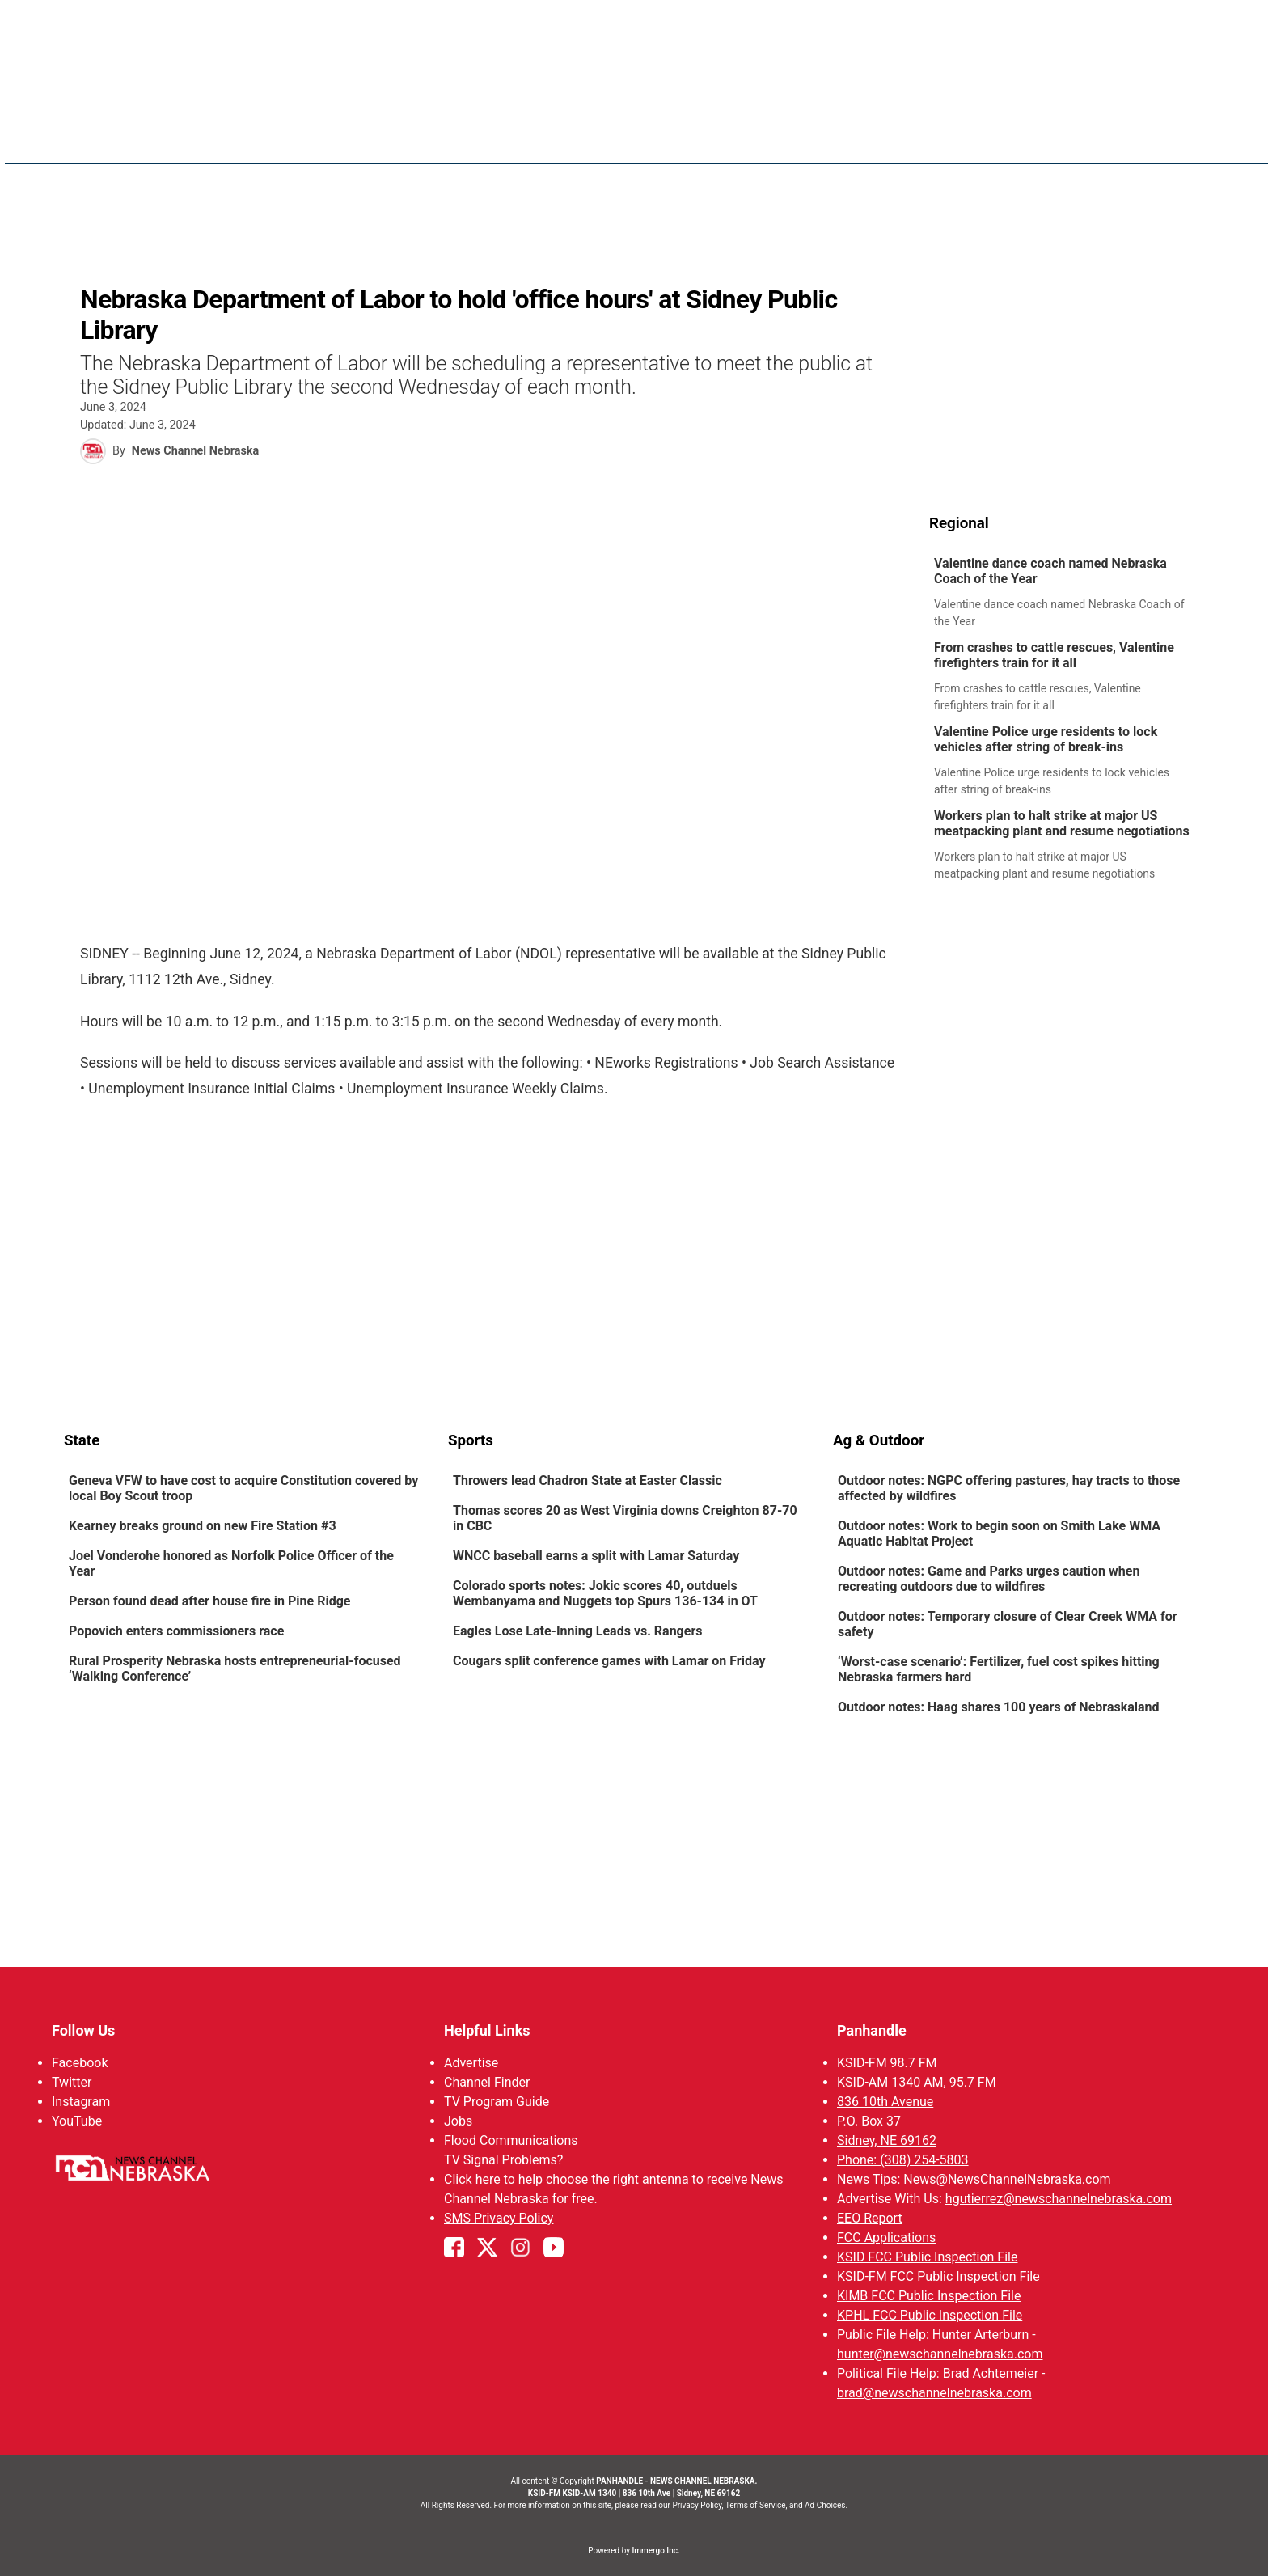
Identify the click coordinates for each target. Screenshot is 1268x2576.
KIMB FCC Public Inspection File (929, 2295)
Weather (749, 137)
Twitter (71, 2082)
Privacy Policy (696, 2505)
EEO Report (869, 2218)
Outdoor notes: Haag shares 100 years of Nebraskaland (999, 1707)
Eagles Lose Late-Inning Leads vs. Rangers (577, 1631)
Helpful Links (487, 2030)
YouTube (77, 2121)
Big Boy (916, 137)
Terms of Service (755, 2505)
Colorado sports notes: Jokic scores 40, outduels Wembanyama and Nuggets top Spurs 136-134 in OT (605, 1593)
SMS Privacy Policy (498, 2218)
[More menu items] (1186, 138)
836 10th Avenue (885, 2101)
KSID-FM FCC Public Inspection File (938, 2276)
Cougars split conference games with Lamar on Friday (609, 1661)
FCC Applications (886, 2237)
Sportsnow (835, 137)
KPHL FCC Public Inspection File (929, 2315)
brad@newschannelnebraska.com (934, 2392)
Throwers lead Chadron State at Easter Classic (587, 1480)
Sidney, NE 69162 (886, 2140)
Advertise (471, 2063)
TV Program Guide (496, 2101)
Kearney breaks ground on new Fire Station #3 (202, 1525)
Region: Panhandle (125, 146)
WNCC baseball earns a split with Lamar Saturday (596, 1555)
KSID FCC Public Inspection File (927, 2257)
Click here (472, 2179)
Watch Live (1050, 137)
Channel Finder (487, 2082)
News (682, 137)
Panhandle (872, 2030)
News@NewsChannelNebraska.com (1006, 2179)
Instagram (81, 2101)
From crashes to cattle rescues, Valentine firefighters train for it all (1054, 655)
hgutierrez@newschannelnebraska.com (1058, 2198)
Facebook (80, 2063)
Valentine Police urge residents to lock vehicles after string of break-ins (1045, 739)
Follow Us (83, 2030)
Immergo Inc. (655, 2550)
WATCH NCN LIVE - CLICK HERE (634, 24)
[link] (1067, 593)
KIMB (977, 137)
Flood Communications (511, 2140)
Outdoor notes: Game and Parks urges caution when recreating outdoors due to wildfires (988, 1578)
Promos (1132, 137)
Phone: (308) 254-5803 (903, 2160)
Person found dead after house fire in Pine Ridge (209, 1601)
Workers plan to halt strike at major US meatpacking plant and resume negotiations (1062, 823)
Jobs (458, 2121)
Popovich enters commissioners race (178, 1631)
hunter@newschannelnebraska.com (939, 2354)
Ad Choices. (826, 2505)
